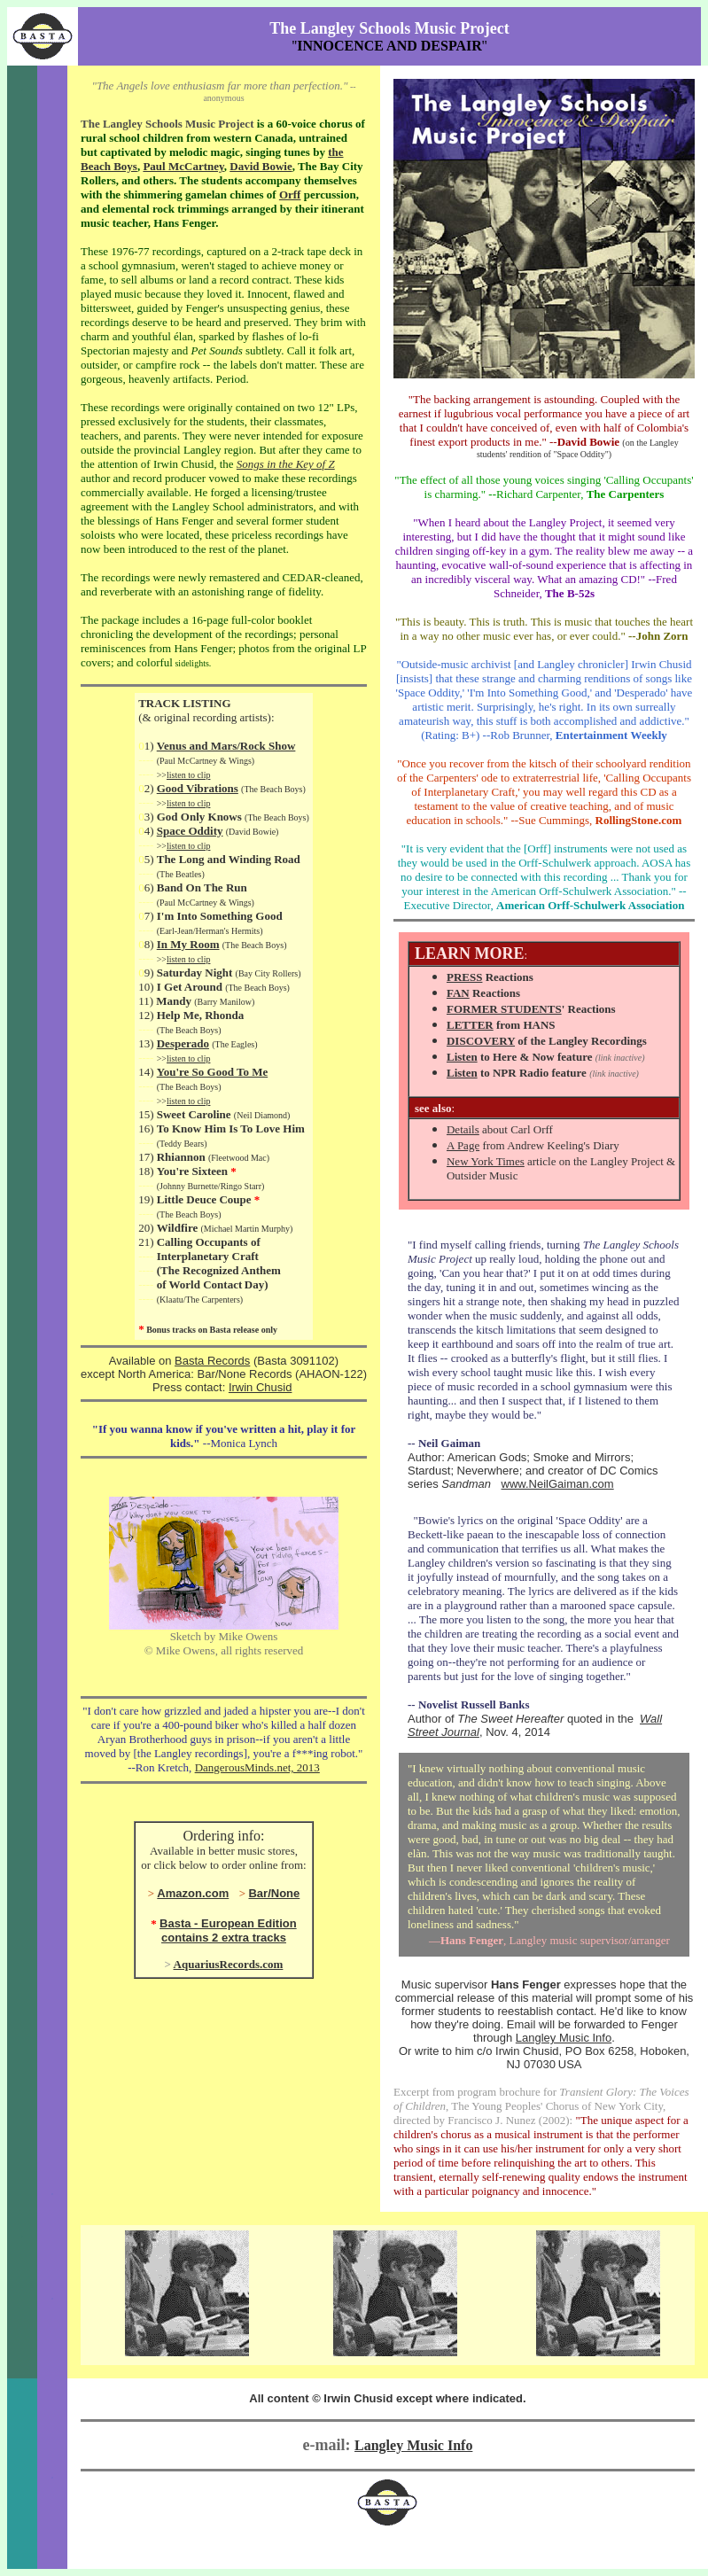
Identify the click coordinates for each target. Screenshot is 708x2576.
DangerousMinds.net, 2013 (257, 1767)
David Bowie (261, 166)
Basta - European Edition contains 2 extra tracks (228, 1930)
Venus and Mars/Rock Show (226, 745)
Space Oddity (190, 830)
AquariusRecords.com (229, 1964)
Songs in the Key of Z (286, 464)
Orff (290, 194)
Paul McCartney (183, 166)
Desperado (183, 1043)
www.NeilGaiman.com (558, 1483)
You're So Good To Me (212, 1071)
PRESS (464, 977)
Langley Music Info (563, 2037)
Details (463, 1129)
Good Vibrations (197, 788)
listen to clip (188, 775)
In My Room (188, 944)
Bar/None (274, 1893)
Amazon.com (193, 1893)
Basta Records (212, 1360)
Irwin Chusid (260, 1387)
